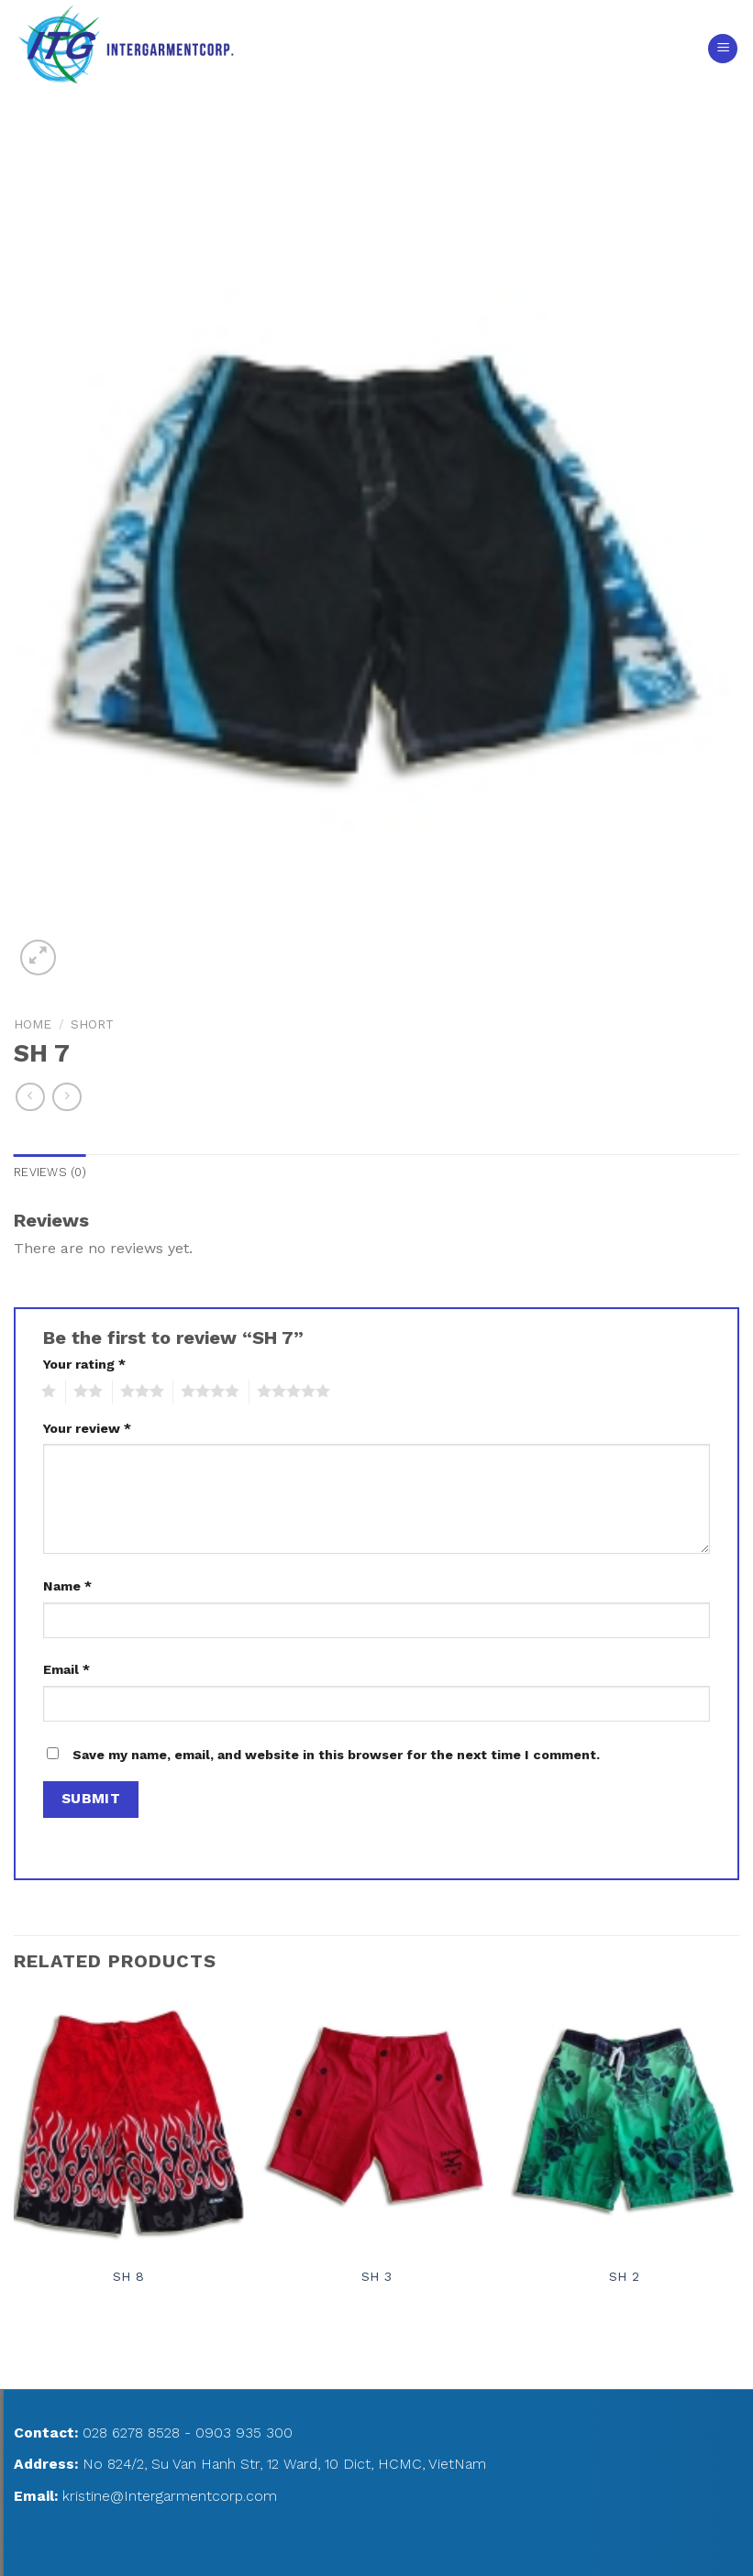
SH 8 (128, 2276)
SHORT (92, 1024)
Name (67, 1586)
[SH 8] (129, 2121)
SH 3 (376, 2276)
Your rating (84, 1364)
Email (66, 1669)
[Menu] (722, 49)
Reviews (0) (50, 1172)
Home (32, 1024)
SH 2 (624, 2276)
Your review (87, 1428)
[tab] (50, 1172)
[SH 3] (376, 2121)
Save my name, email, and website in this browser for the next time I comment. (336, 1754)
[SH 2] (624, 2121)
